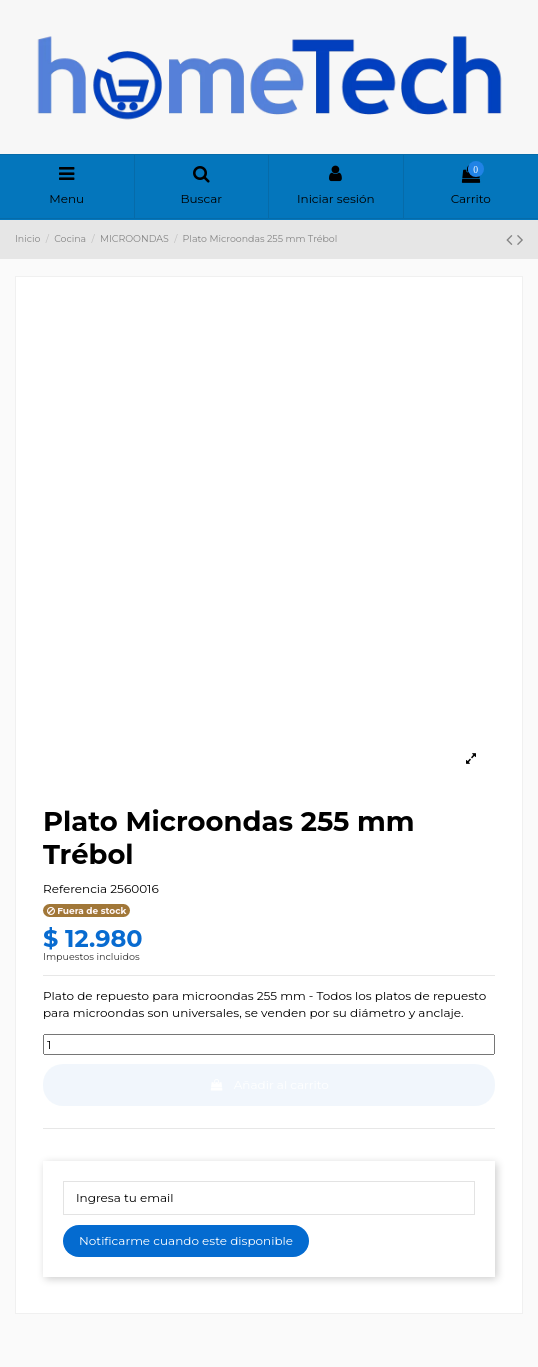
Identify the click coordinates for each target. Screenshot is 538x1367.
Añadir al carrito (269, 1084)
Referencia (75, 888)
